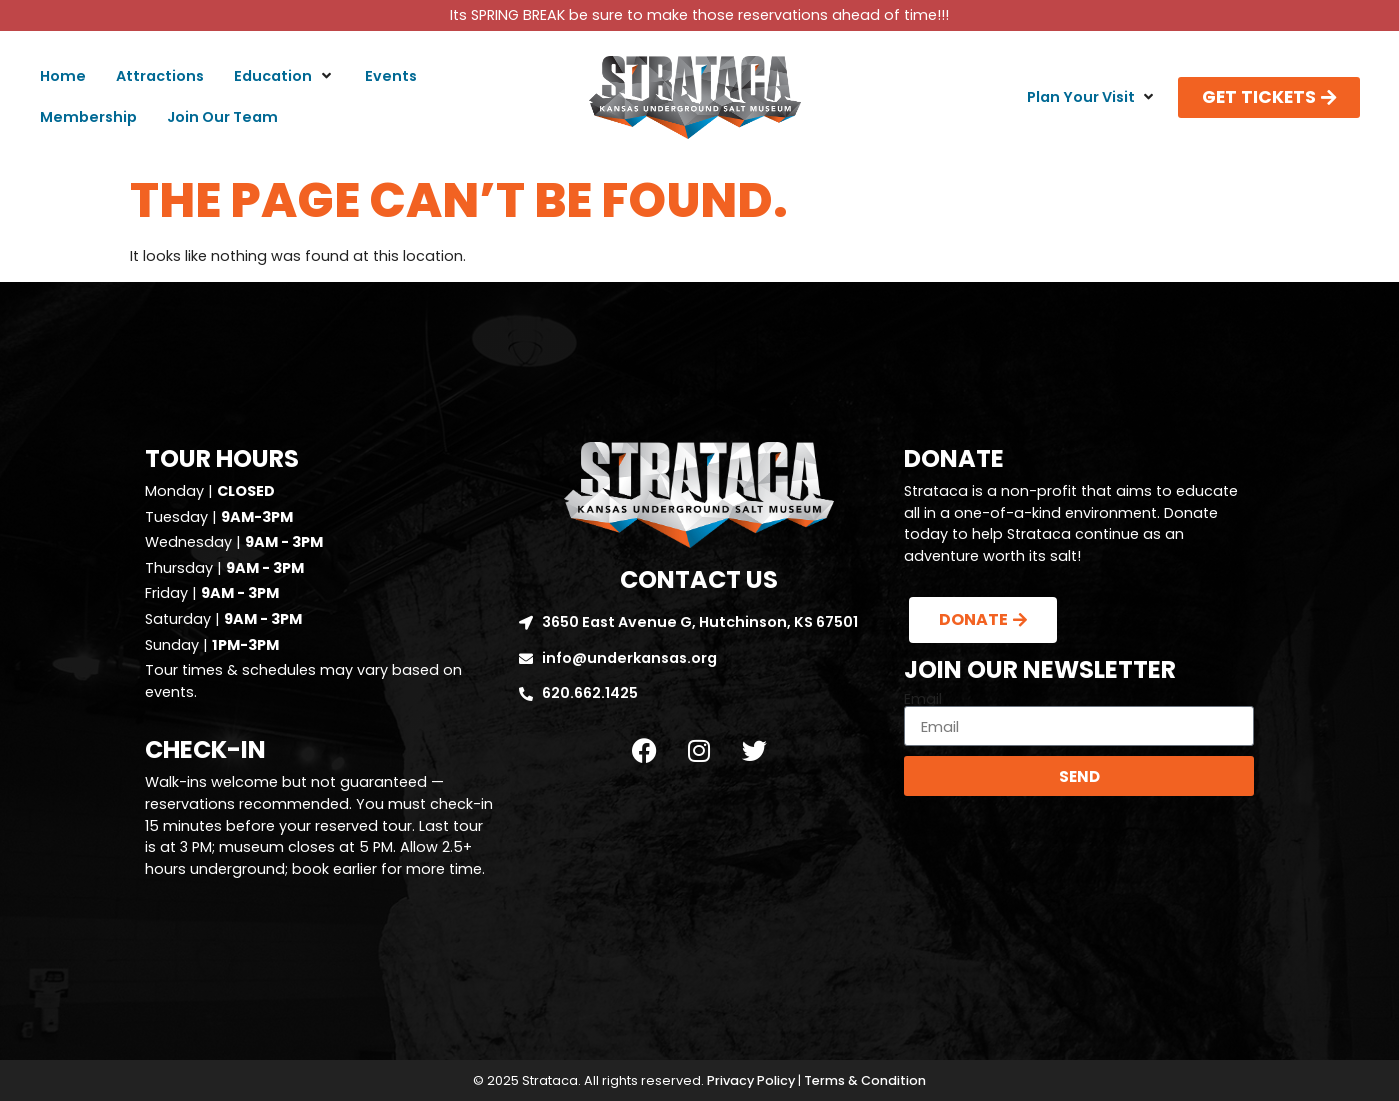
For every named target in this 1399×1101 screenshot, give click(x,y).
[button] (284, 77)
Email (923, 699)
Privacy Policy (751, 1080)
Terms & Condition (865, 1080)
